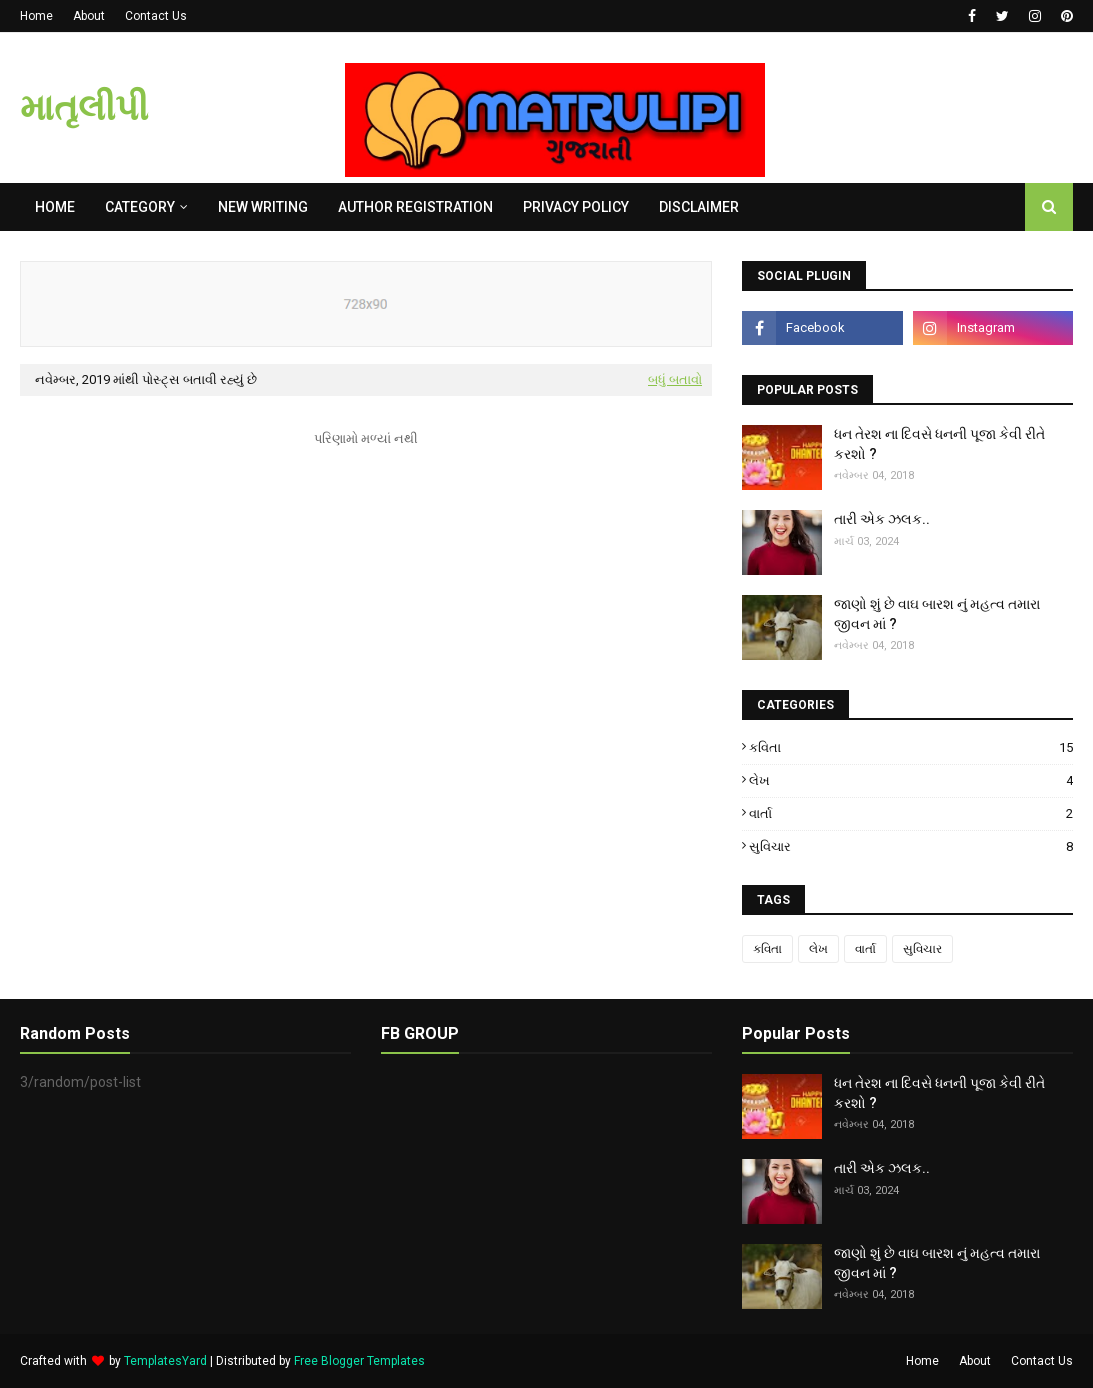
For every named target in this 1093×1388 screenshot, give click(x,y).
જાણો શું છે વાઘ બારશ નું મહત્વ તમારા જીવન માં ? (937, 614)
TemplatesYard (165, 1361)
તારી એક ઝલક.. (882, 519)
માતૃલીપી (84, 108)
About (89, 16)
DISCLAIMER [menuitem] (699, 207)
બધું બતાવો (675, 379)
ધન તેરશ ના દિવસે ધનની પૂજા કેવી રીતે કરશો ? (939, 444)
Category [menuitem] (140, 207)
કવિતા (911, 747)
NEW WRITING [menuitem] (263, 207)
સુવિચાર (911, 846)
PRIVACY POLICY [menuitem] (576, 207)
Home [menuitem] (55, 207)
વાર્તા (911, 813)
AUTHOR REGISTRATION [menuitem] (415, 207)
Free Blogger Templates (359, 1361)
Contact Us (156, 16)
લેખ (911, 780)
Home (36, 16)
